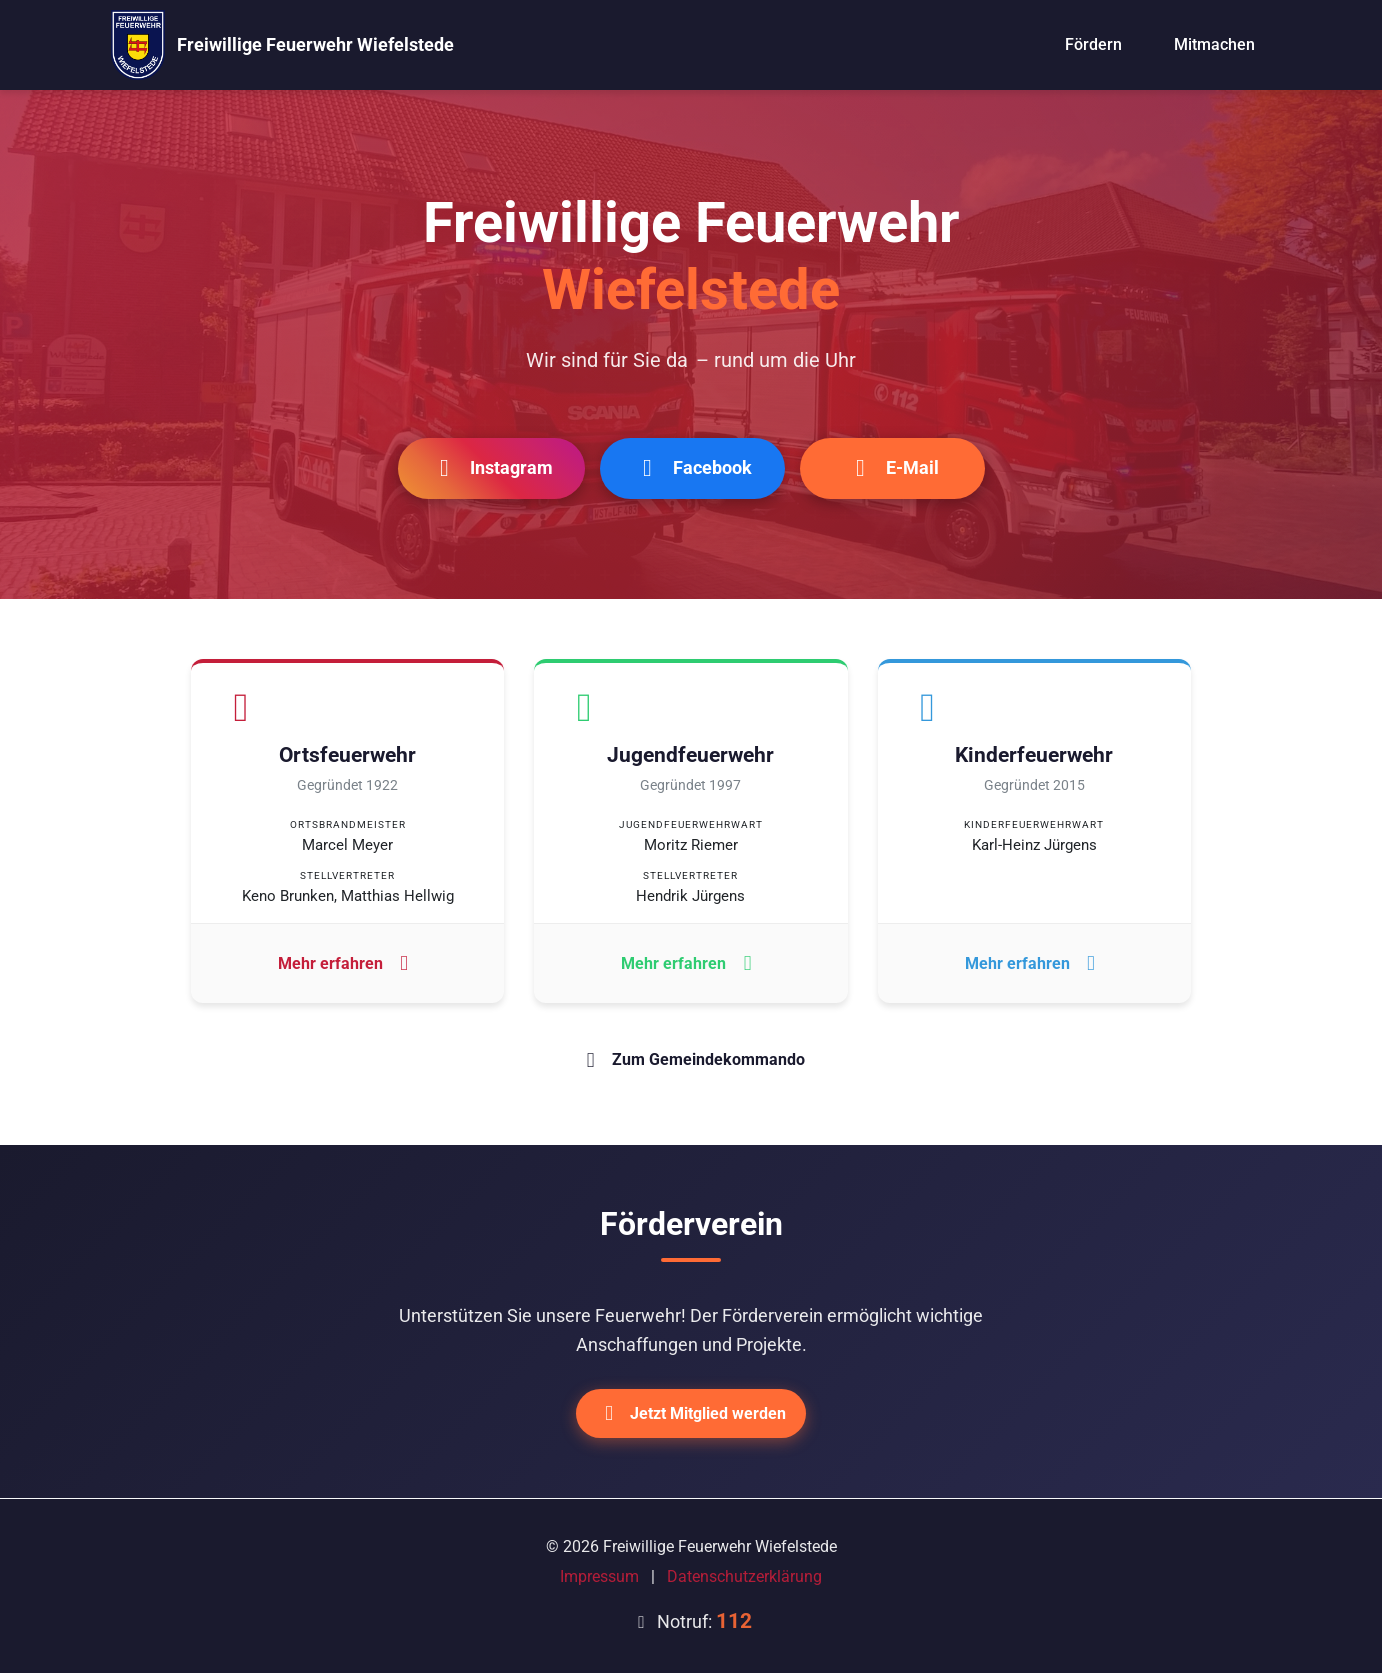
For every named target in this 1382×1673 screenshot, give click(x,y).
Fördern (1093, 44)
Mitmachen (1214, 44)
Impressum (599, 1576)
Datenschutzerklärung (744, 1576)
